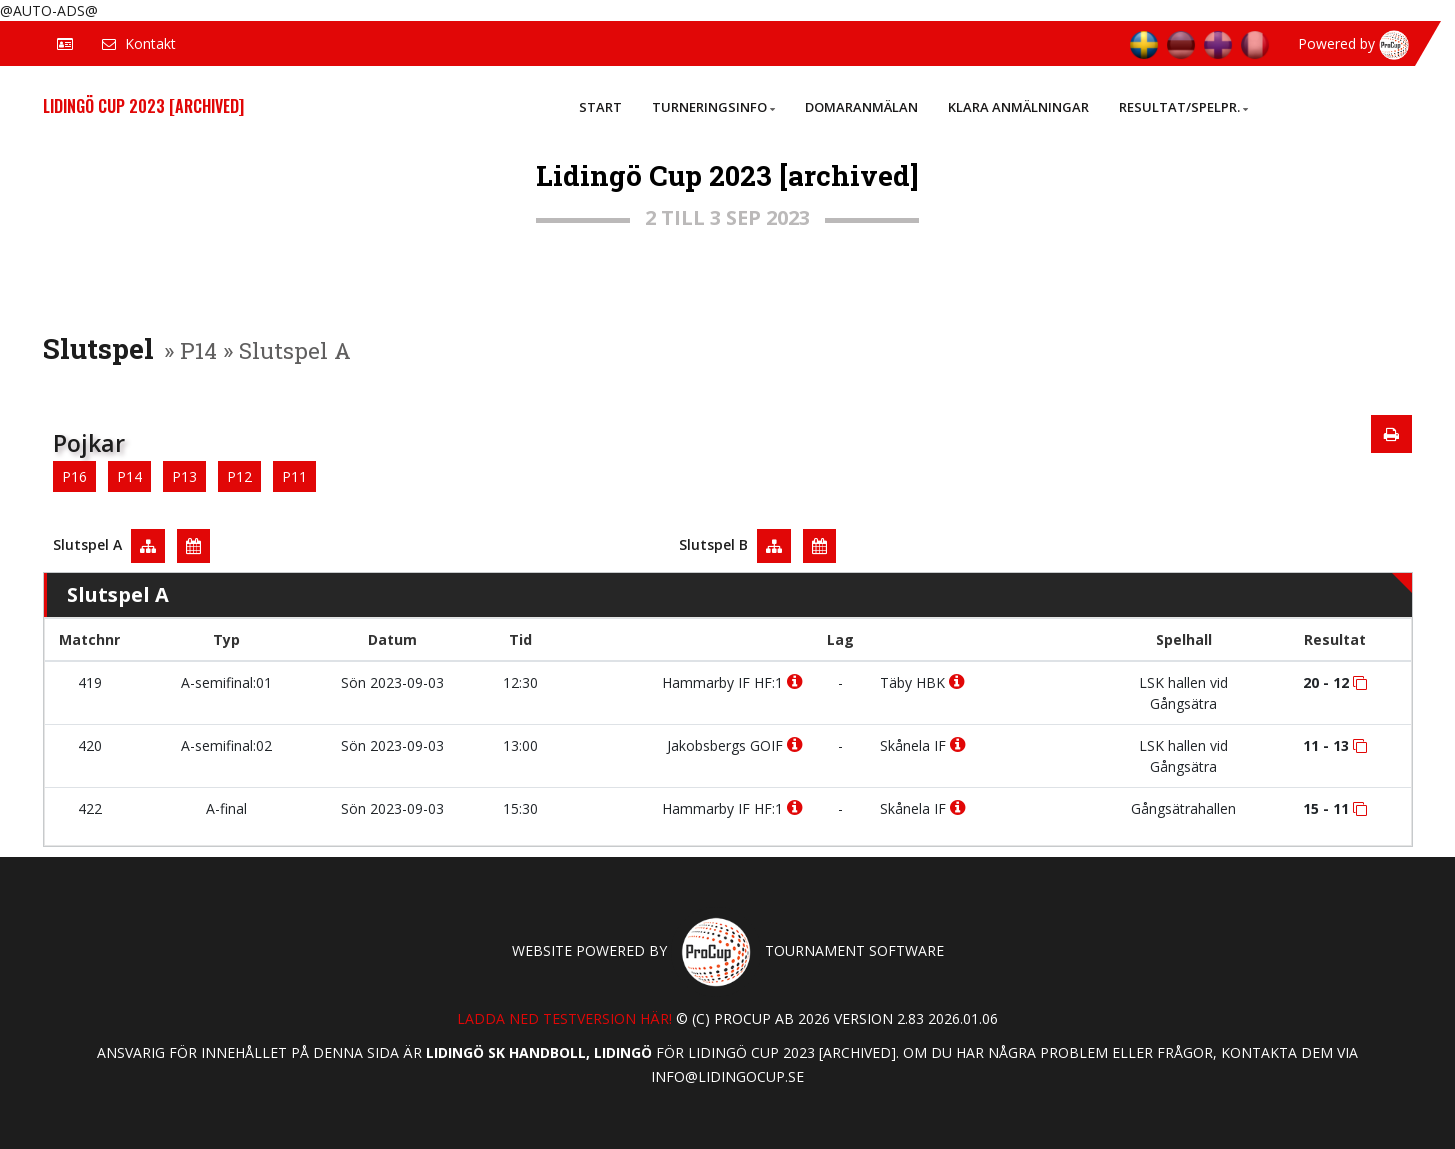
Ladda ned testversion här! (564, 1018)
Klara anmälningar (1018, 107)
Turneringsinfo (713, 107)
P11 (294, 476)
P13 (184, 476)
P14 (129, 476)
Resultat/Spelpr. (1183, 107)
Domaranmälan (861, 107)
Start (600, 107)
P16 (74, 476)
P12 (239, 476)
